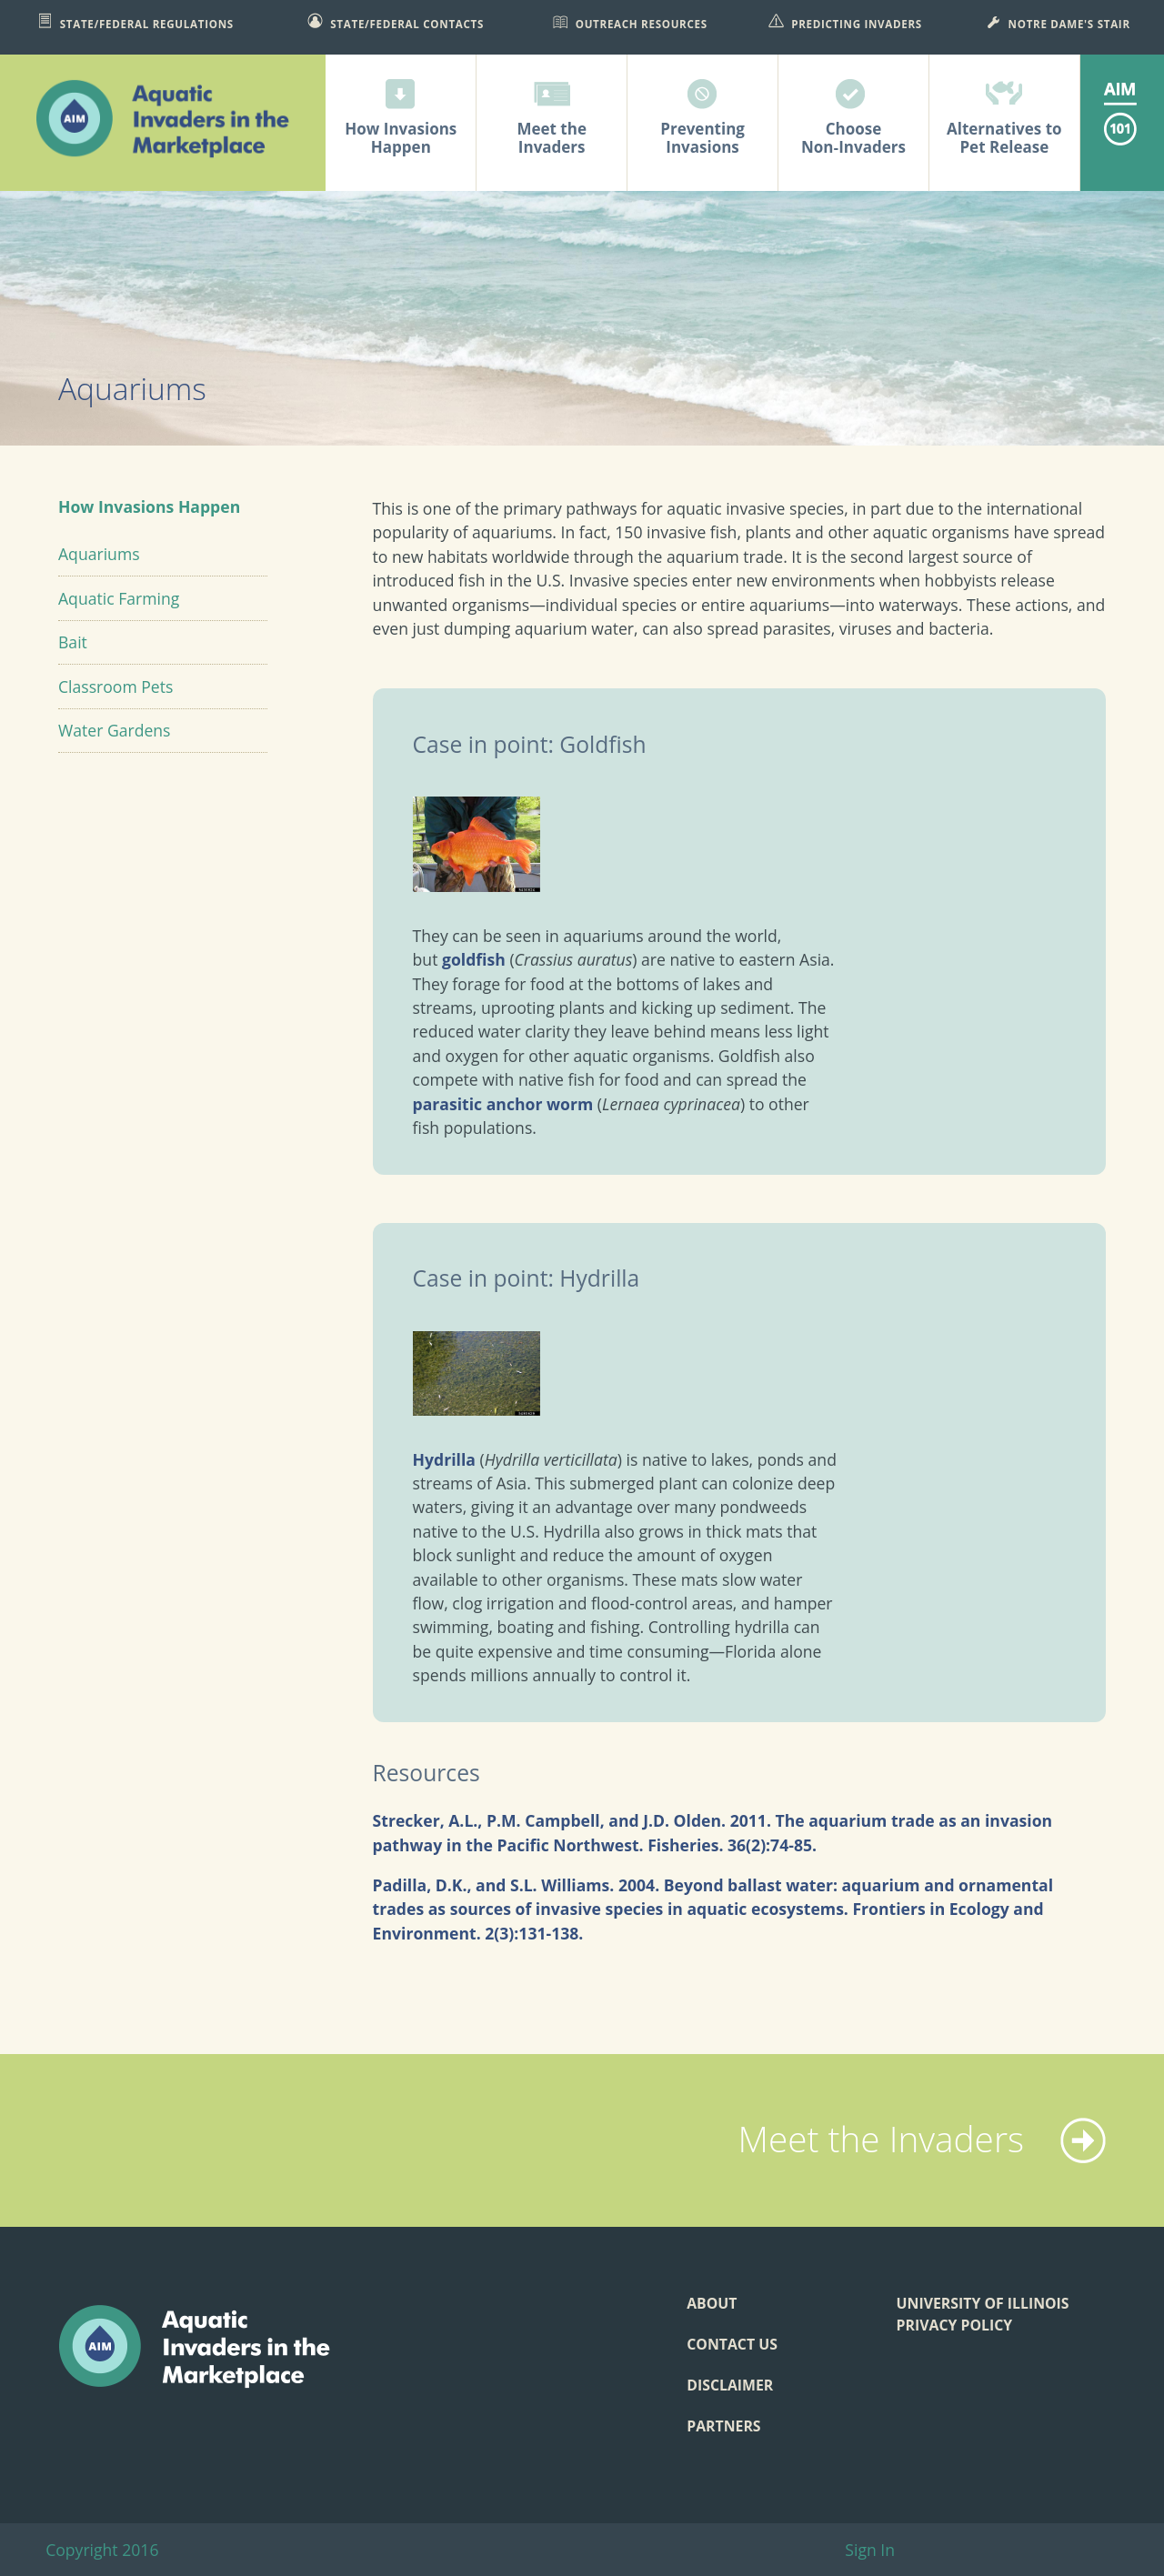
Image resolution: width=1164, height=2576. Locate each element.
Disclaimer (730, 2385)
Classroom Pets (115, 686)
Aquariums (99, 554)
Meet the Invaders (922, 2139)
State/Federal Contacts (395, 22)
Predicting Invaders (845, 22)
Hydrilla (444, 1459)
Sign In (870, 2550)
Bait (72, 642)
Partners (723, 2426)
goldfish (474, 959)
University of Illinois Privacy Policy (983, 2314)
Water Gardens (114, 730)
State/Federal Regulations (135, 22)
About (712, 2303)
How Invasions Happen (149, 506)
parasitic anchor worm (503, 1104)
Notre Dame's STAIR (1058, 22)
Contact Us (732, 2344)
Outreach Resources (630, 22)
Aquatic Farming (118, 598)
